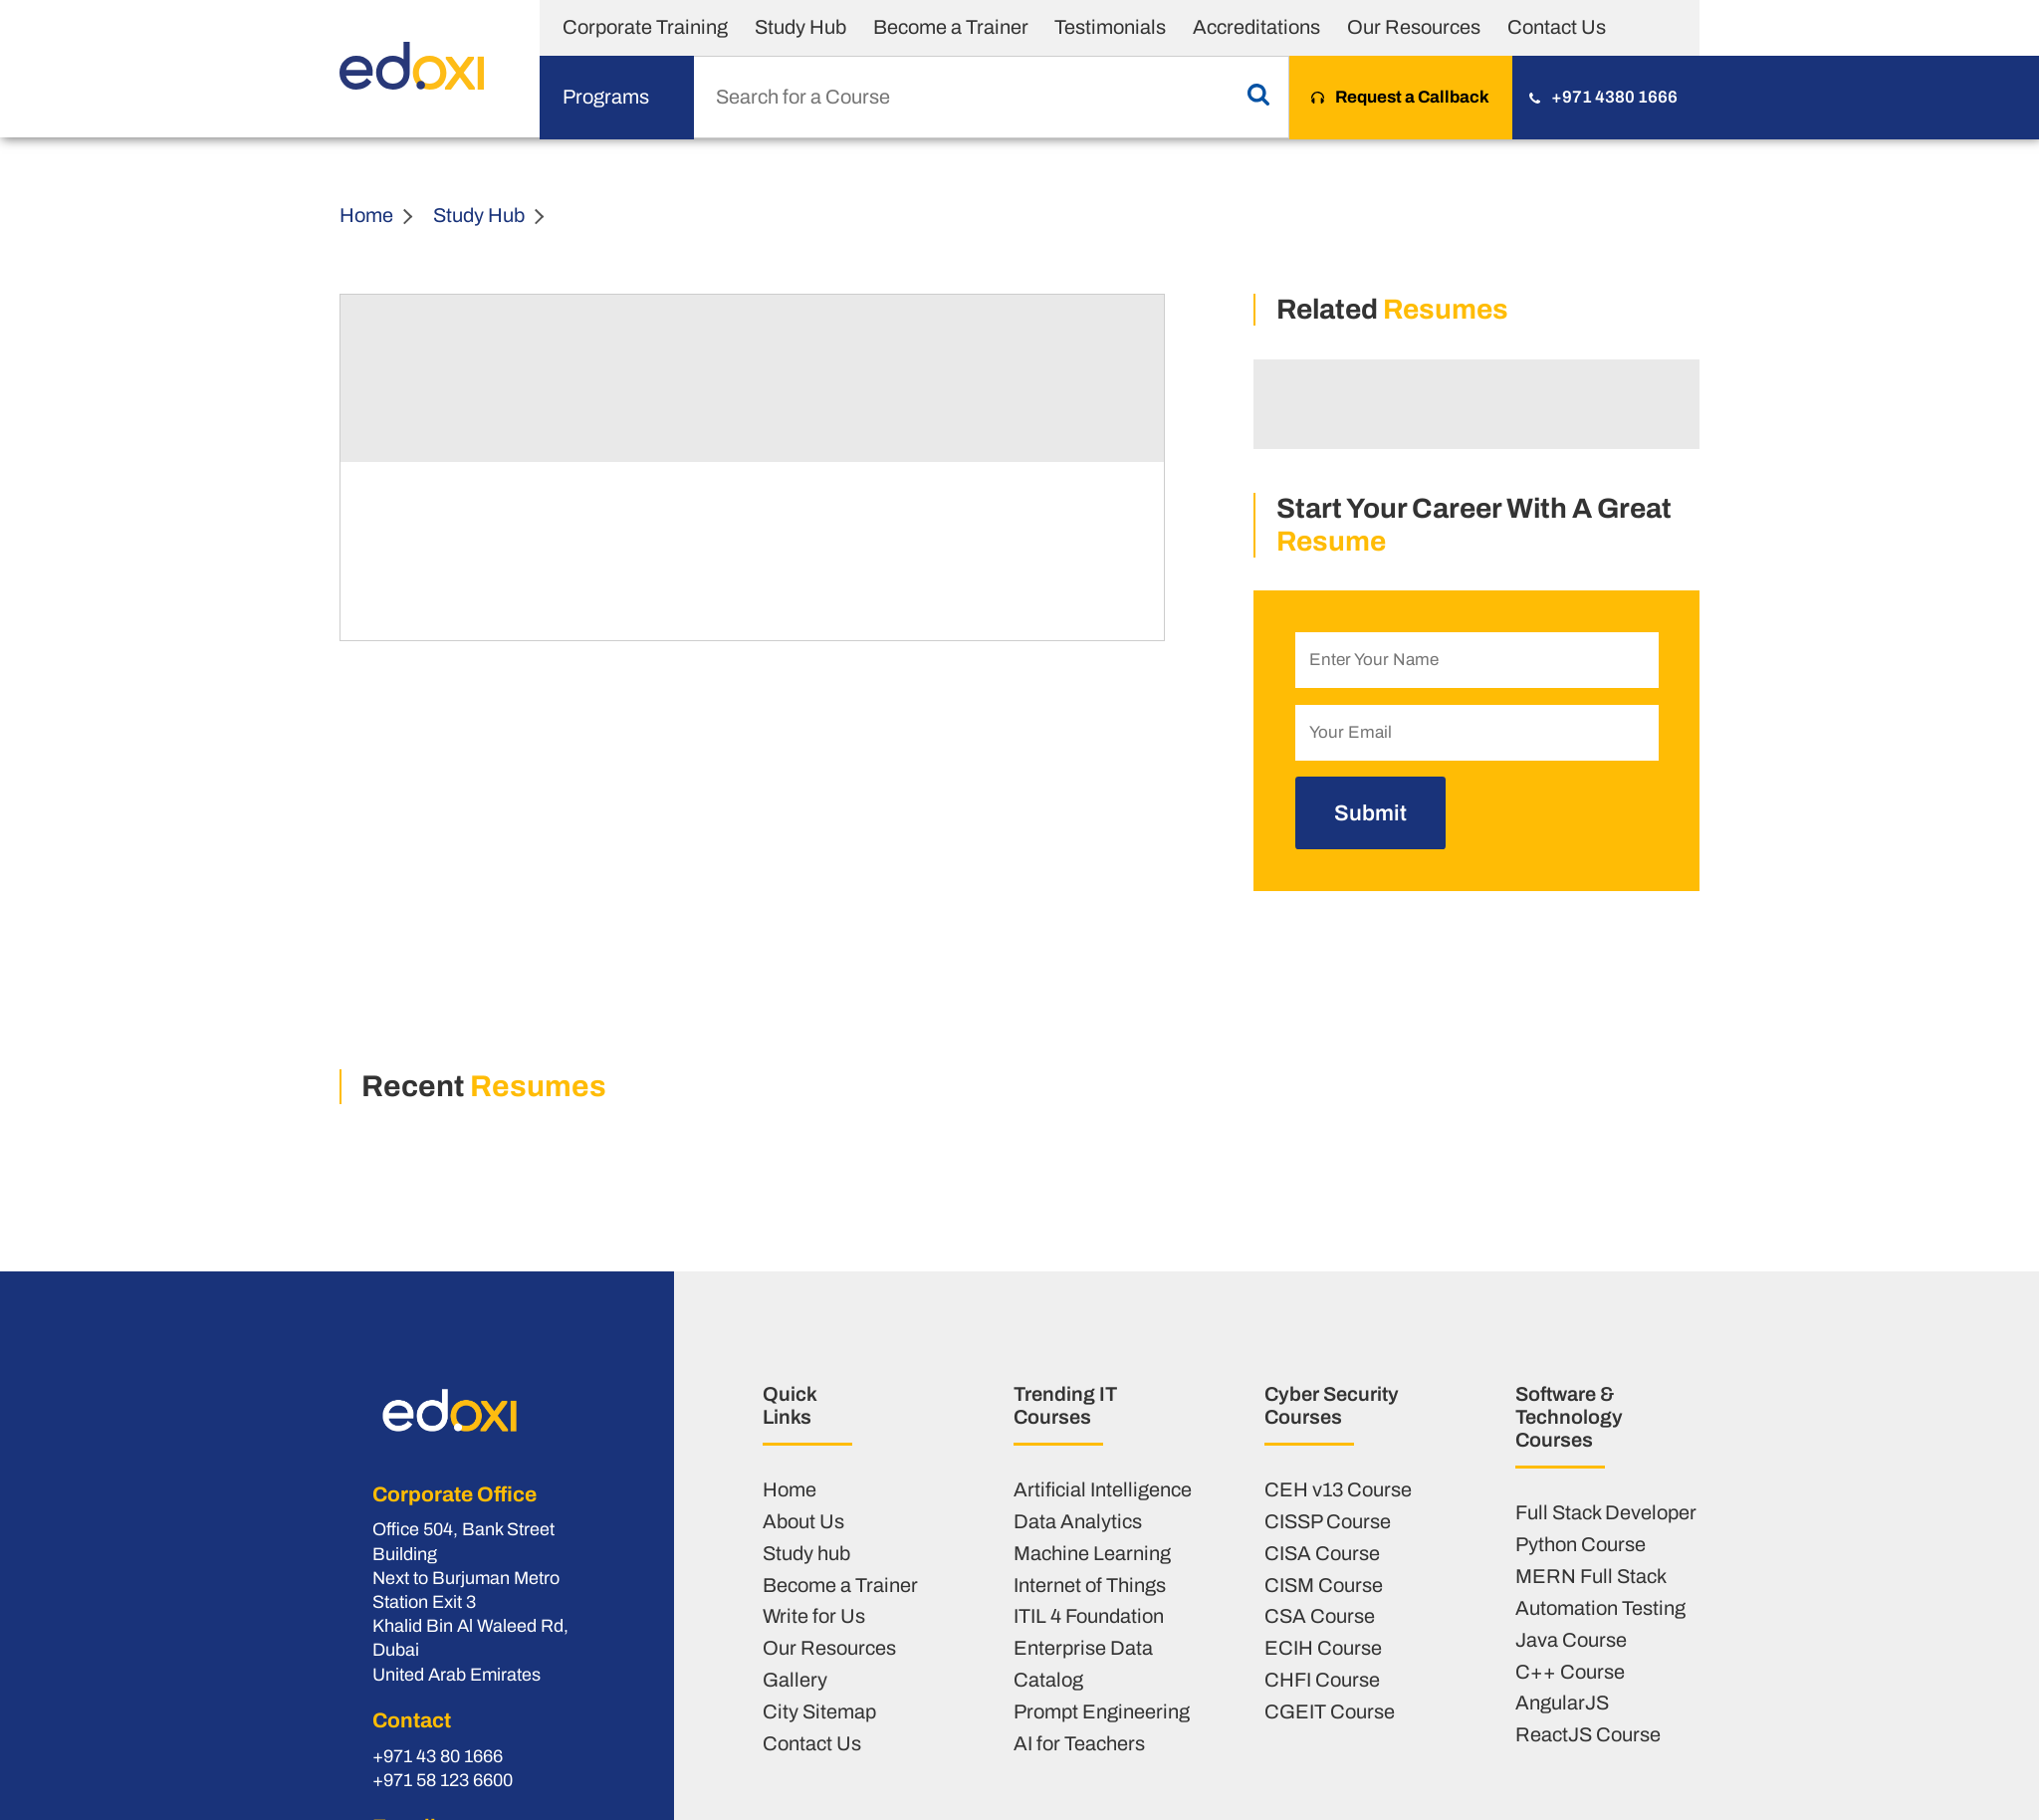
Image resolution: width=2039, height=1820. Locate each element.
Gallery (795, 1680)
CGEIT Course (1329, 1711)
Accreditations (1256, 27)
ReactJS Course (1588, 1734)
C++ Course (1570, 1672)
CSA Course (1319, 1616)
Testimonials (1110, 27)
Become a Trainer (950, 27)
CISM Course (1323, 1585)
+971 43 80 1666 (437, 1756)
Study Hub (800, 27)
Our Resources (1413, 27)
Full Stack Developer (1606, 1512)
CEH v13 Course (1338, 1489)
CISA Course (1322, 1553)
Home (366, 215)
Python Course (1580, 1544)
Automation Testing (1600, 1608)
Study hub (806, 1553)
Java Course (1571, 1640)
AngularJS (1562, 1702)
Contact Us (1556, 27)
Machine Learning (1092, 1553)
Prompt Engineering (1102, 1711)
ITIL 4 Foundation (1089, 1616)
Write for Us (814, 1616)
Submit (1370, 812)
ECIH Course (1323, 1648)
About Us (803, 1521)
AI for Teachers (1079, 1743)
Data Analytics (1078, 1521)
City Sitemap (819, 1711)
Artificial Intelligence (1103, 1489)
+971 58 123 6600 (442, 1780)
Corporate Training (645, 27)
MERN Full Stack (1591, 1576)
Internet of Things (1090, 1585)
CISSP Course (1327, 1521)
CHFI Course (1322, 1680)
